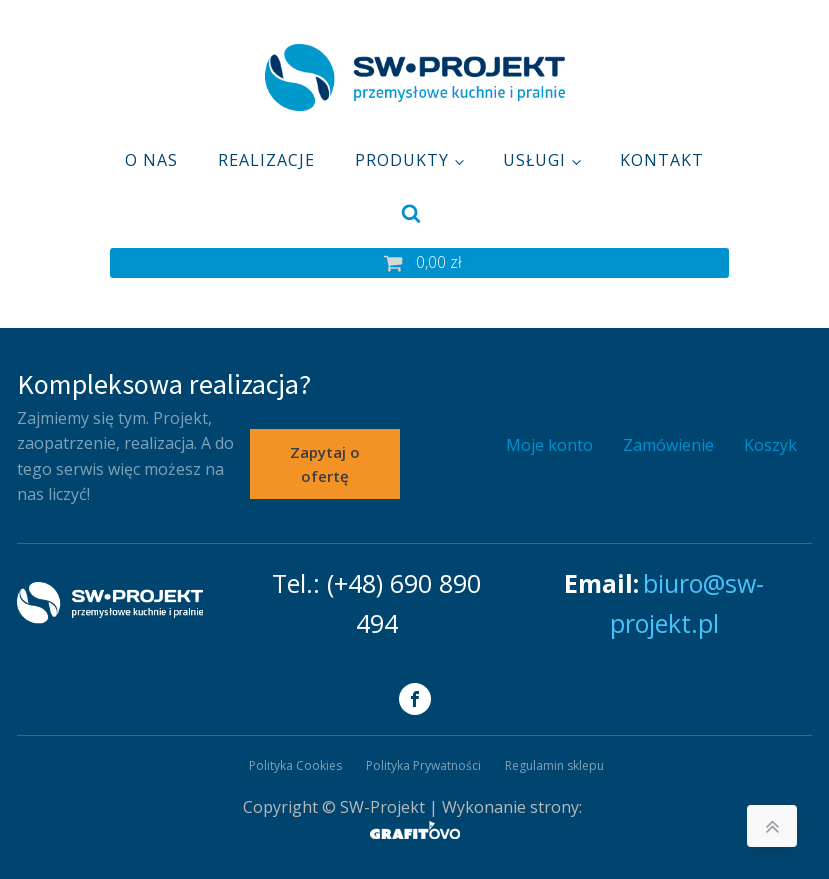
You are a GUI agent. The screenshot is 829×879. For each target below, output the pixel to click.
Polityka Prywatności (423, 765)
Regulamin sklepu (554, 765)
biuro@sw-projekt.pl (687, 603)
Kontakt (662, 160)
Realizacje (266, 160)
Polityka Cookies (295, 765)
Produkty (402, 160)
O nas (151, 160)
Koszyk (770, 445)
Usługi (534, 160)
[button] (419, 263)
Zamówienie (668, 445)
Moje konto (549, 445)
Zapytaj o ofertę (325, 464)
